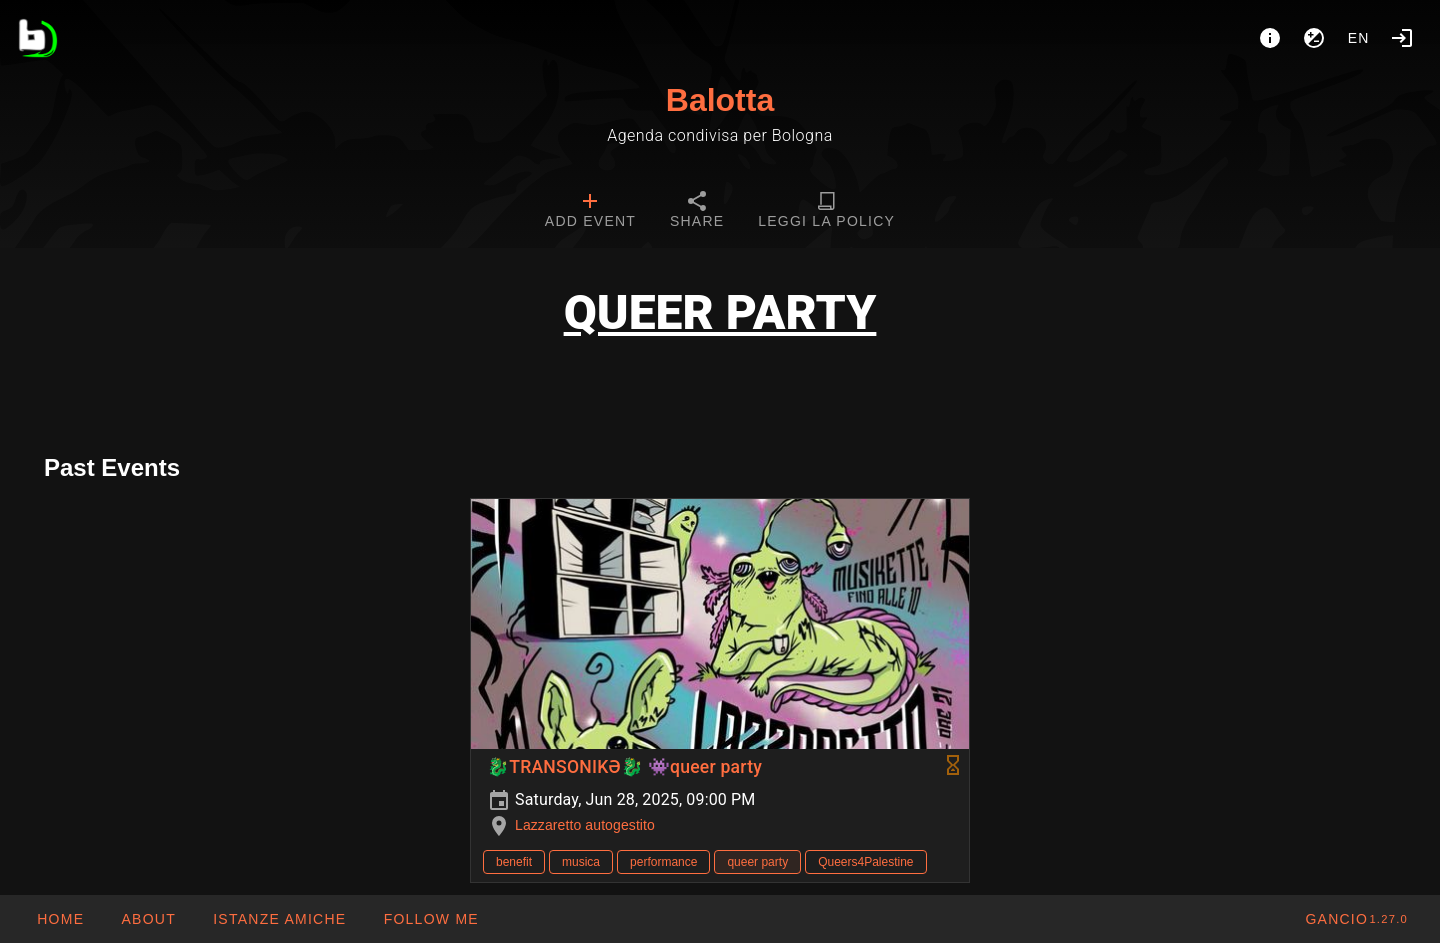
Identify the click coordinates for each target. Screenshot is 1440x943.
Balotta (720, 100)
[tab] (590, 212)
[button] (279, 919)
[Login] (1402, 38)
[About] (1270, 38)
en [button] (1359, 38)
